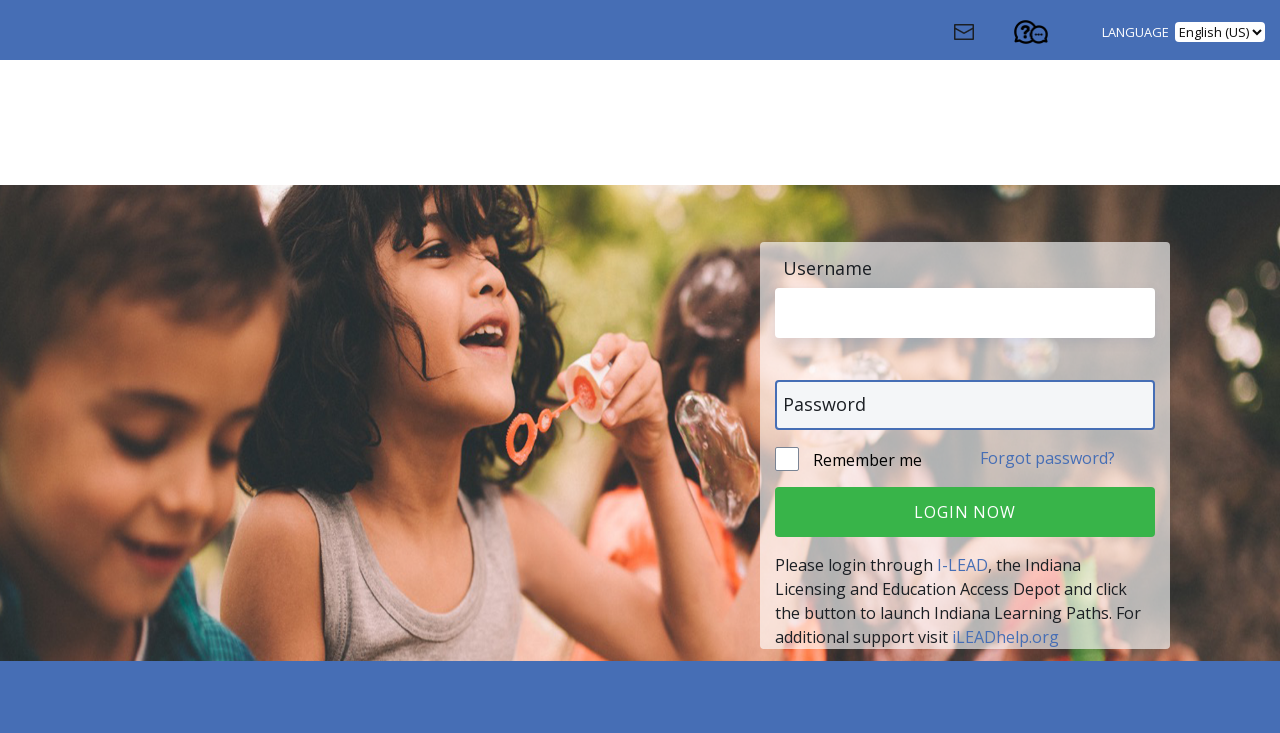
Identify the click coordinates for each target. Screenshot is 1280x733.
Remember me (865, 460)
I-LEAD (962, 565)
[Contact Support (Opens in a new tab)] (1049, 37)
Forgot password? (1047, 458)
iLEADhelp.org (1005, 637)
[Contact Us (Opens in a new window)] (981, 37)
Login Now (964, 512)
